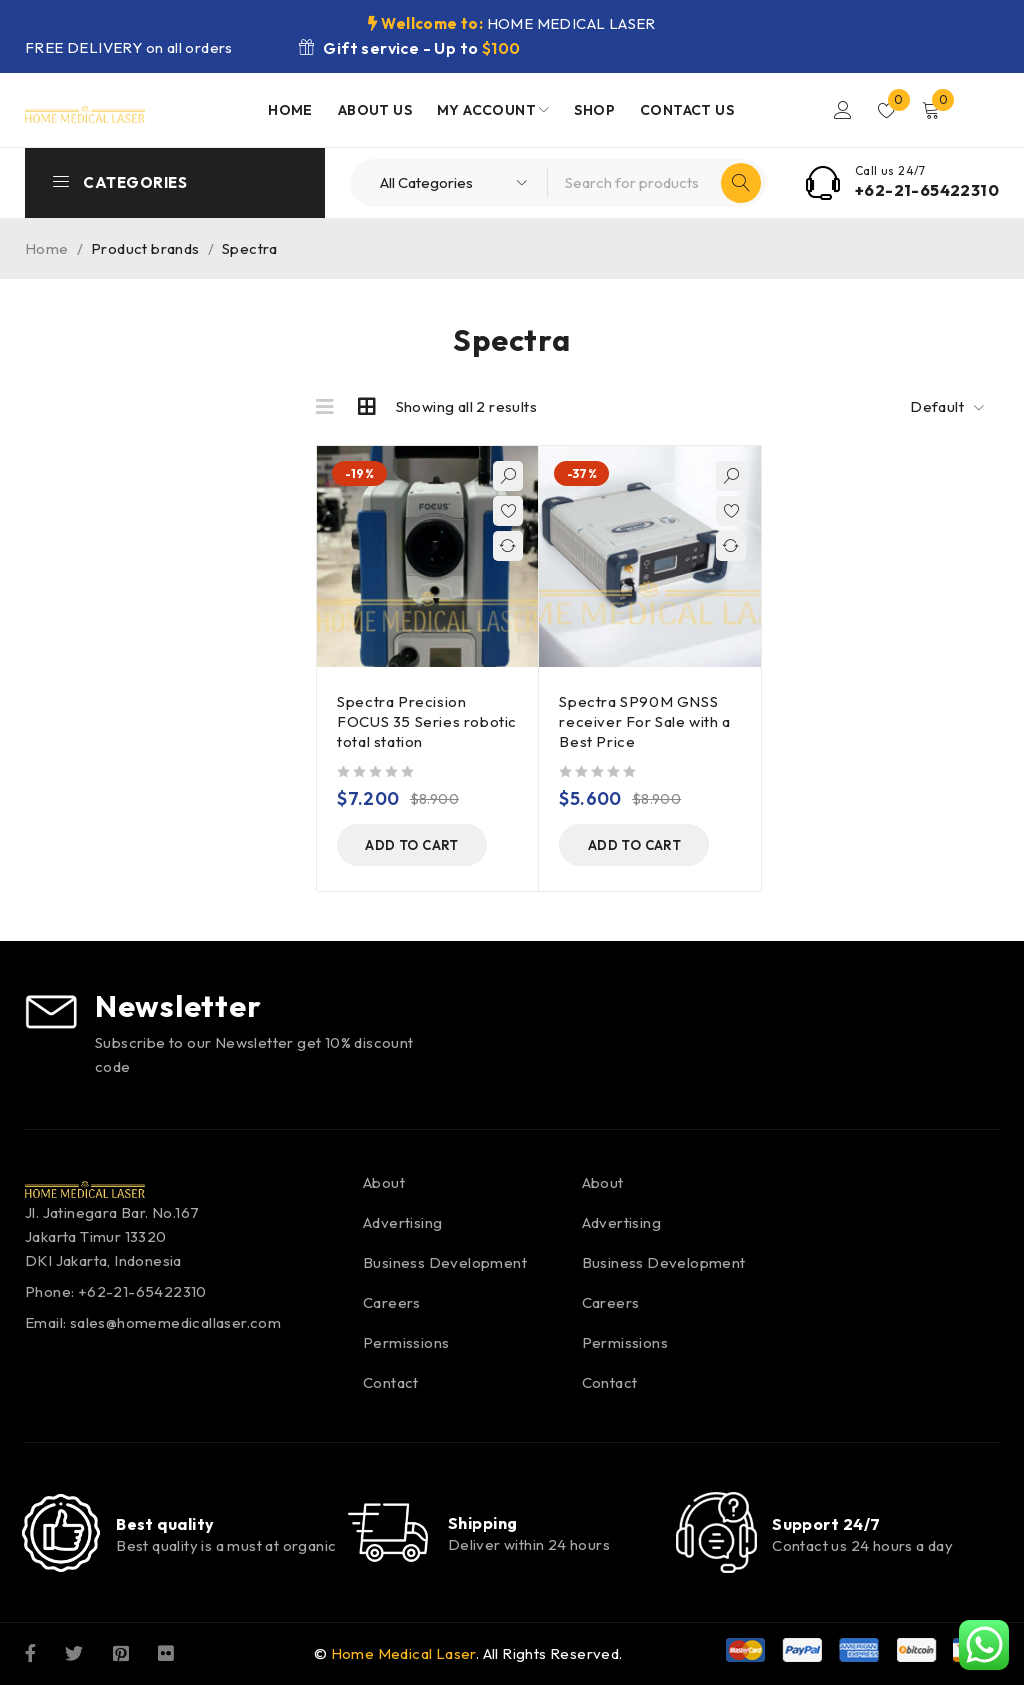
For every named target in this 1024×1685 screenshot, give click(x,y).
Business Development (445, 1262)
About (384, 1182)
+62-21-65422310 (927, 190)
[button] (412, 845)
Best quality (165, 1524)
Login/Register (843, 110)
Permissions (406, 1342)
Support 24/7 (826, 1524)
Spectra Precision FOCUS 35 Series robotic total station (427, 721)
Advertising (402, 1222)
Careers (392, 1302)
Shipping (483, 1523)
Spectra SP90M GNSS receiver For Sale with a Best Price (644, 721)
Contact (391, 1382)
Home (47, 248)
